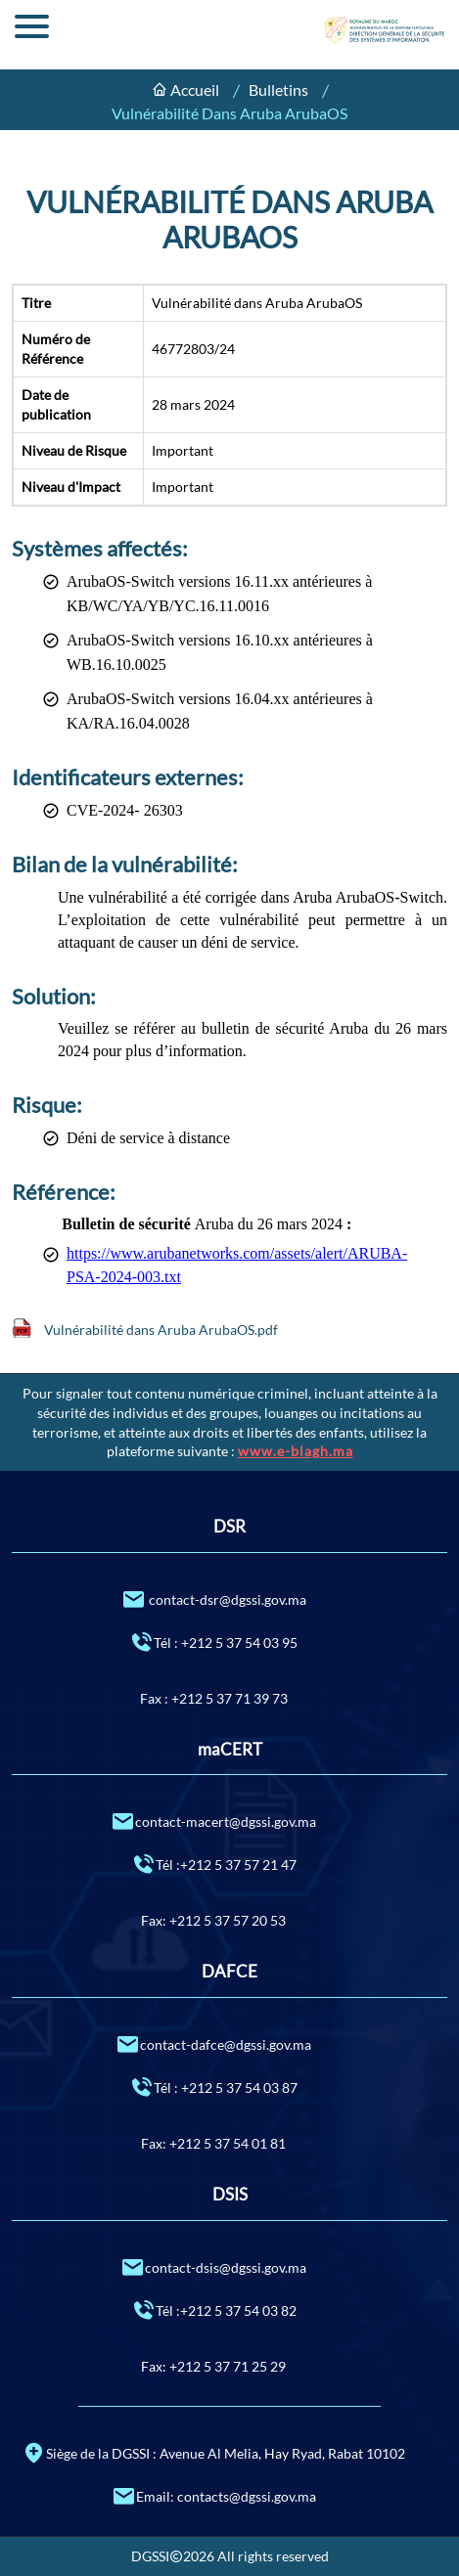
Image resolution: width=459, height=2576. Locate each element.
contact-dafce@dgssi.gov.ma (213, 2043)
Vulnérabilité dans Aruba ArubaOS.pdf (161, 1329)
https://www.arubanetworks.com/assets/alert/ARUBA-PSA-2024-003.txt (237, 1265)
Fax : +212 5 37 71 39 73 (214, 1698)
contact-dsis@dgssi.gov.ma (213, 2266)
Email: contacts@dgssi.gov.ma (214, 2495)
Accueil (194, 89)
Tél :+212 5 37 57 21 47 (214, 1863)
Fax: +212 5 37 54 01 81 (213, 2143)
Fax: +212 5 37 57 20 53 (213, 1920)
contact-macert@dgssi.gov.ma (213, 1820)
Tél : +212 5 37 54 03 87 (213, 2086)
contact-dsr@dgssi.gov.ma (213, 1598)
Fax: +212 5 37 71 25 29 (213, 2366)
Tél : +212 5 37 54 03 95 (213, 1641)
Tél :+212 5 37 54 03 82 (214, 2309)
